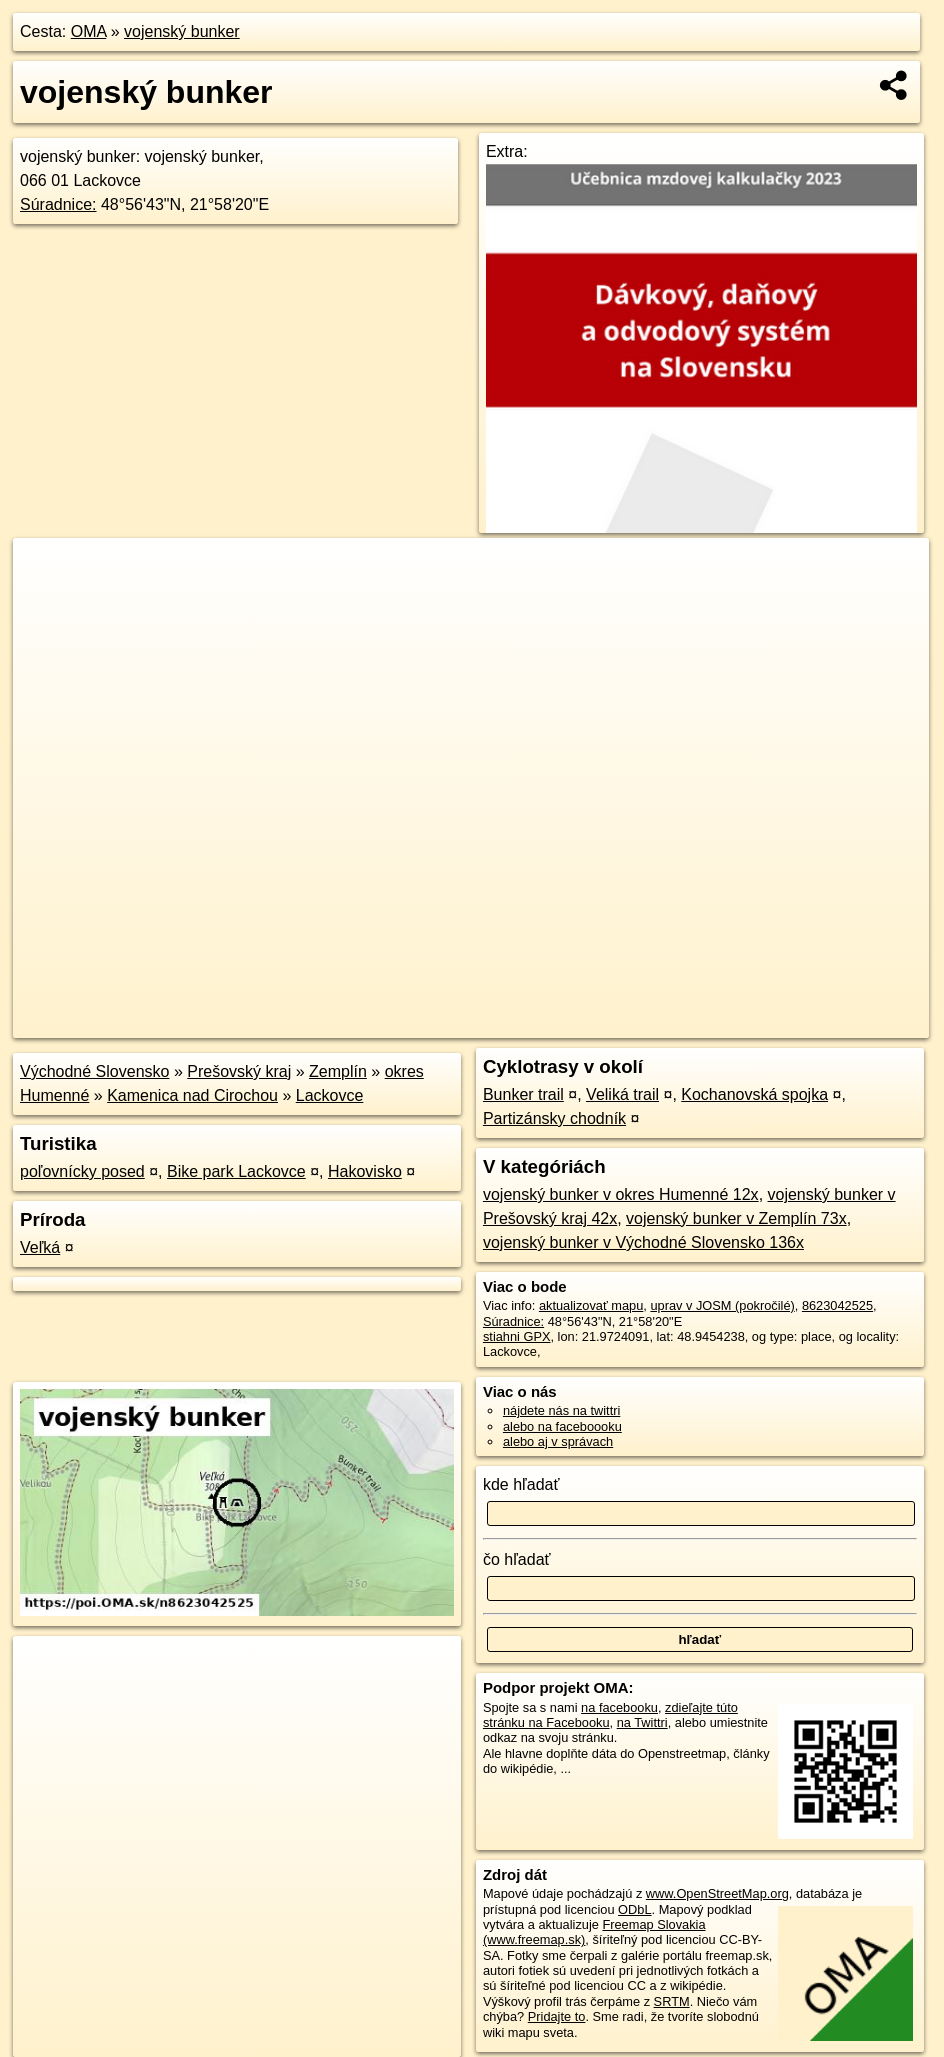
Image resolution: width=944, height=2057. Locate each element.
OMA (89, 31)
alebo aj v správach (558, 1441)
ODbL (634, 1909)
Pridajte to (557, 2016)
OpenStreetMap (584, 1023)
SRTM (672, 2001)
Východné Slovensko (94, 1071)
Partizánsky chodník (554, 1118)
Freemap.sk (687, 1023)
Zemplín (338, 1071)
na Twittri (642, 1722)
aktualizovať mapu (591, 1305)
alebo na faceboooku (562, 1426)
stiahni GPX (517, 1336)
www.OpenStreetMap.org (717, 1893)
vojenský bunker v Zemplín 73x (736, 1218)
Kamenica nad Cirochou (192, 1095)
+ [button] (47, 572)
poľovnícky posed (82, 1171)
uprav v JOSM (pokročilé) (722, 1305)
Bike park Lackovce (236, 1171)
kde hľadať (521, 1484)
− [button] (47, 603)
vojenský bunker (182, 31)
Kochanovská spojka (754, 1094)
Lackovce (330, 1095)
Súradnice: (58, 204)
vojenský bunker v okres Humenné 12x (621, 1194)
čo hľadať (517, 1559)
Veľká (40, 1247)
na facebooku (619, 1707)
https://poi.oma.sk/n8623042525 (838, 1023)
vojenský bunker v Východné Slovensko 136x (643, 1242)
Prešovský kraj (239, 1071)
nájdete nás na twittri (561, 1410)
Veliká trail (622, 1094)
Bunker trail (523, 1094)
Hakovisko (365, 1171)
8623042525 (837, 1305)
